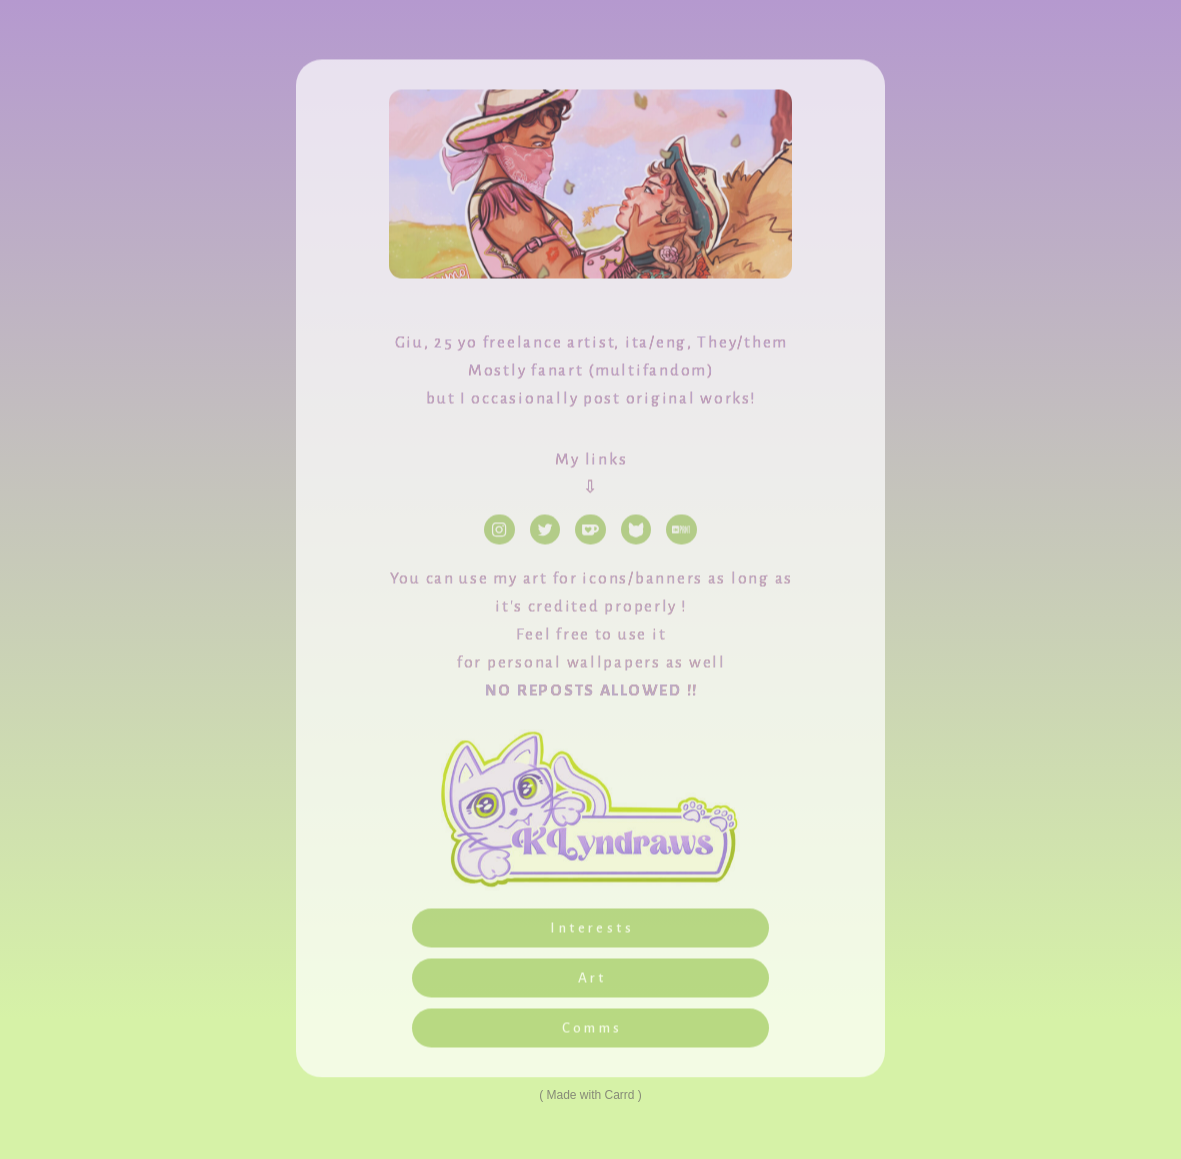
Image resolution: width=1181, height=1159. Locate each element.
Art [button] (592, 981)
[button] (499, 532)
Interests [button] (592, 931)
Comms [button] (592, 1030)
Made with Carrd (590, 1095)
